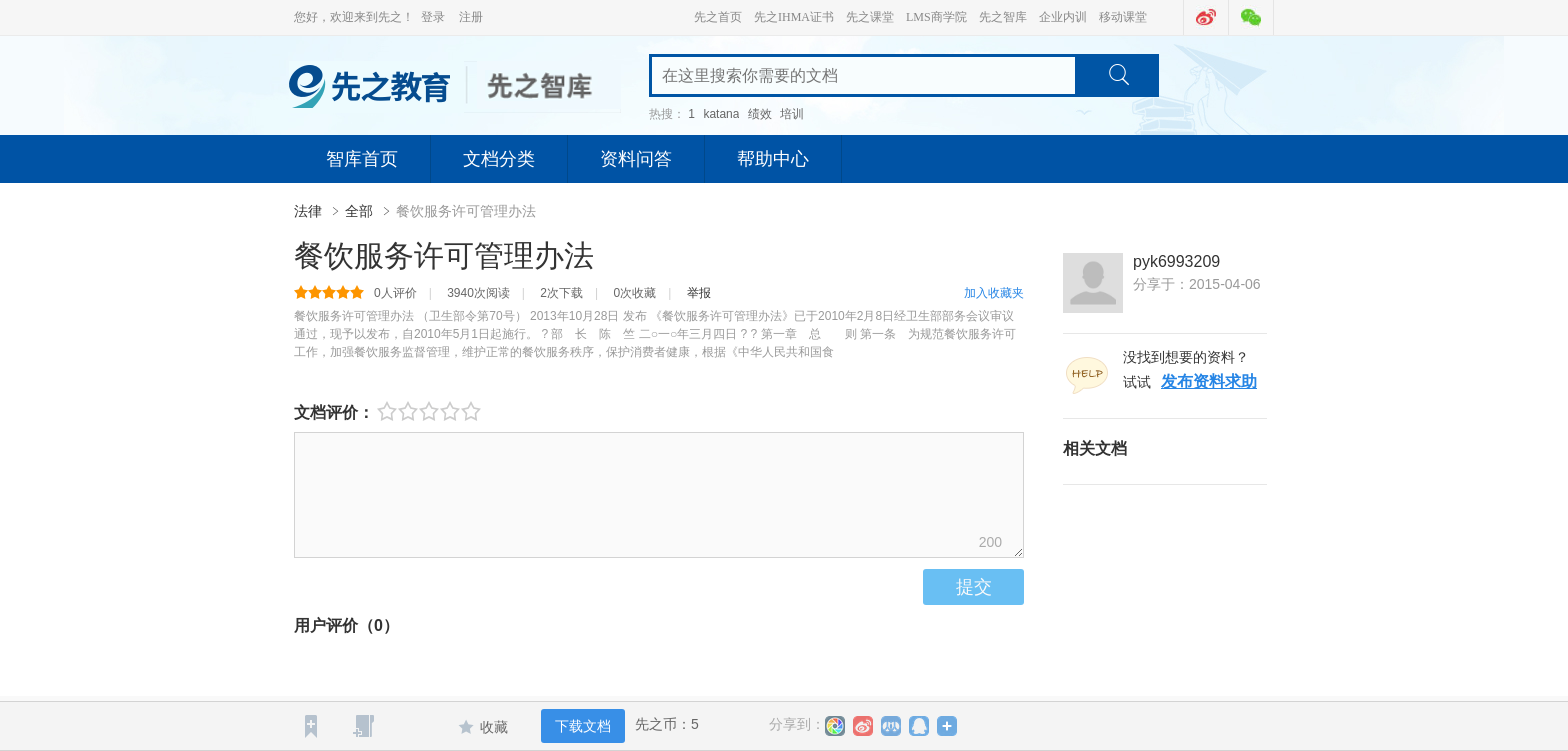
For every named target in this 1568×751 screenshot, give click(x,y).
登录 (433, 17)
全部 (359, 211)
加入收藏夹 (994, 293)
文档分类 (499, 159)
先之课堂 (870, 17)
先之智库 (1003, 17)
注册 (471, 17)
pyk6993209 (1176, 261)
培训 (792, 114)
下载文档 (583, 726)
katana (721, 114)
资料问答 (636, 159)
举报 (699, 293)
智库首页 (362, 159)
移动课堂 (1123, 17)
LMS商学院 (936, 17)
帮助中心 (773, 159)
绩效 (760, 114)
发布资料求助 (1209, 381)
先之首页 (718, 17)
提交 (974, 587)
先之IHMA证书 (794, 17)
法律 (310, 211)
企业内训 (1063, 17)
